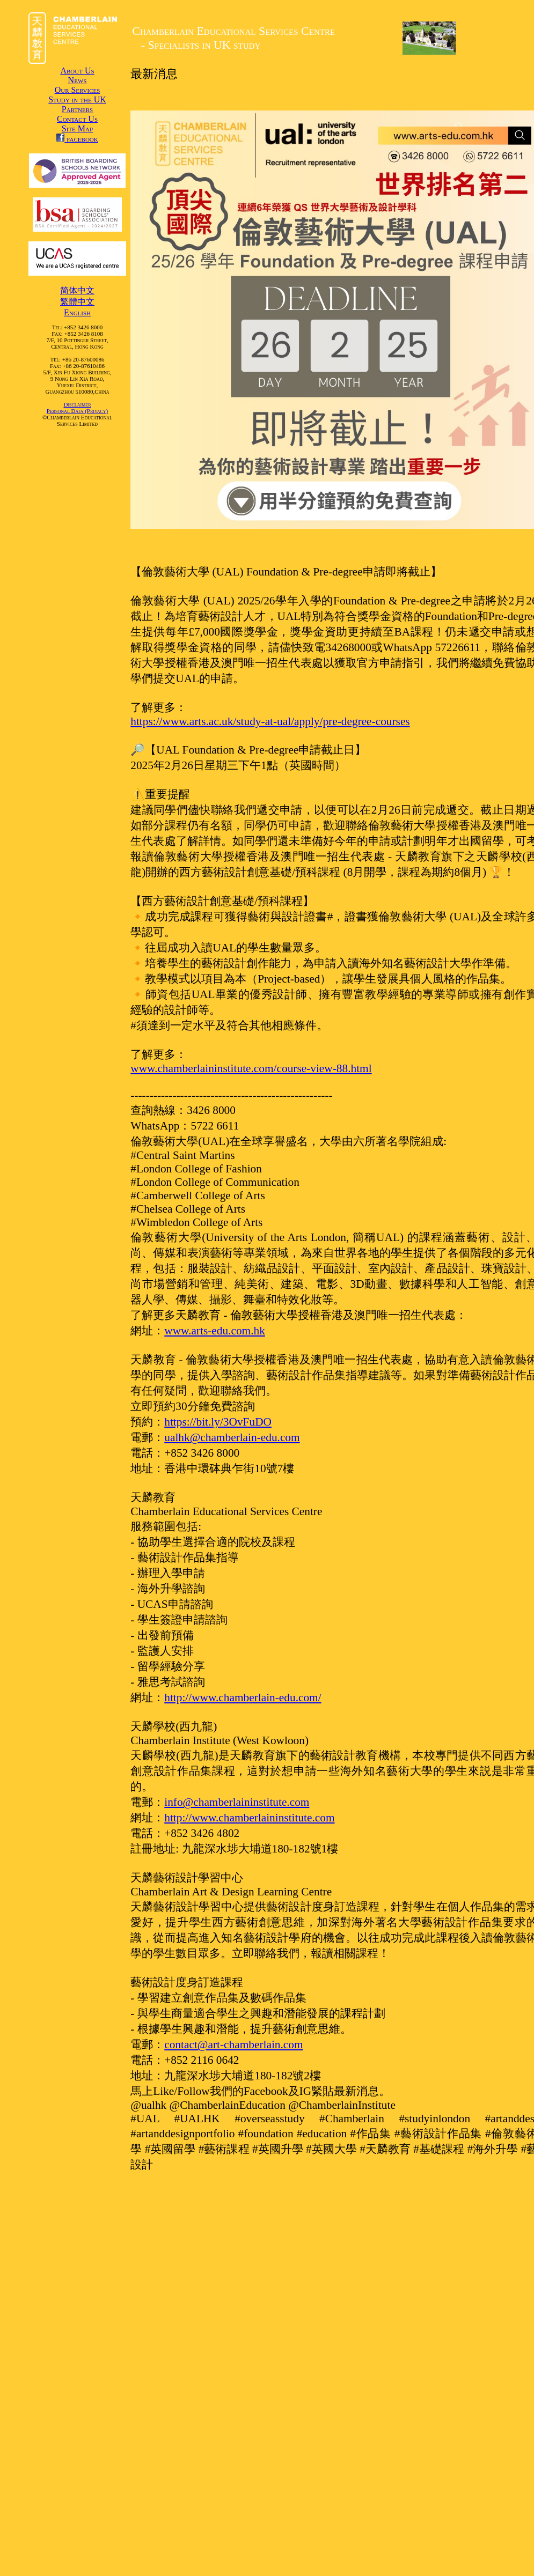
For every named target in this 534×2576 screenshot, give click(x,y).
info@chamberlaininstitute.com (236, 1802)
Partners (77, 109)
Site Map (77, 128)
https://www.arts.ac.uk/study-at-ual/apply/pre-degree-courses (269, 721)
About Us (77, 70)
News (77, 80)
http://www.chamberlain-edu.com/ (242, 1697)
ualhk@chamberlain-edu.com (231, 1437)
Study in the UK (77, 99)
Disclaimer (77, 404)
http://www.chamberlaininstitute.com (249, 1817)
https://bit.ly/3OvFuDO (218, 1421)
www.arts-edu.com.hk (214, 1330)
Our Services (77, 89)
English (77, 312)
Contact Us (77, 118)
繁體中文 (77, 301)
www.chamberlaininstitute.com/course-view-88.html (250, 1068)
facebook (77, 138)
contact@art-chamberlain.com (233, 2044)
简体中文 (77, 290)
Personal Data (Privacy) (77, 411)
